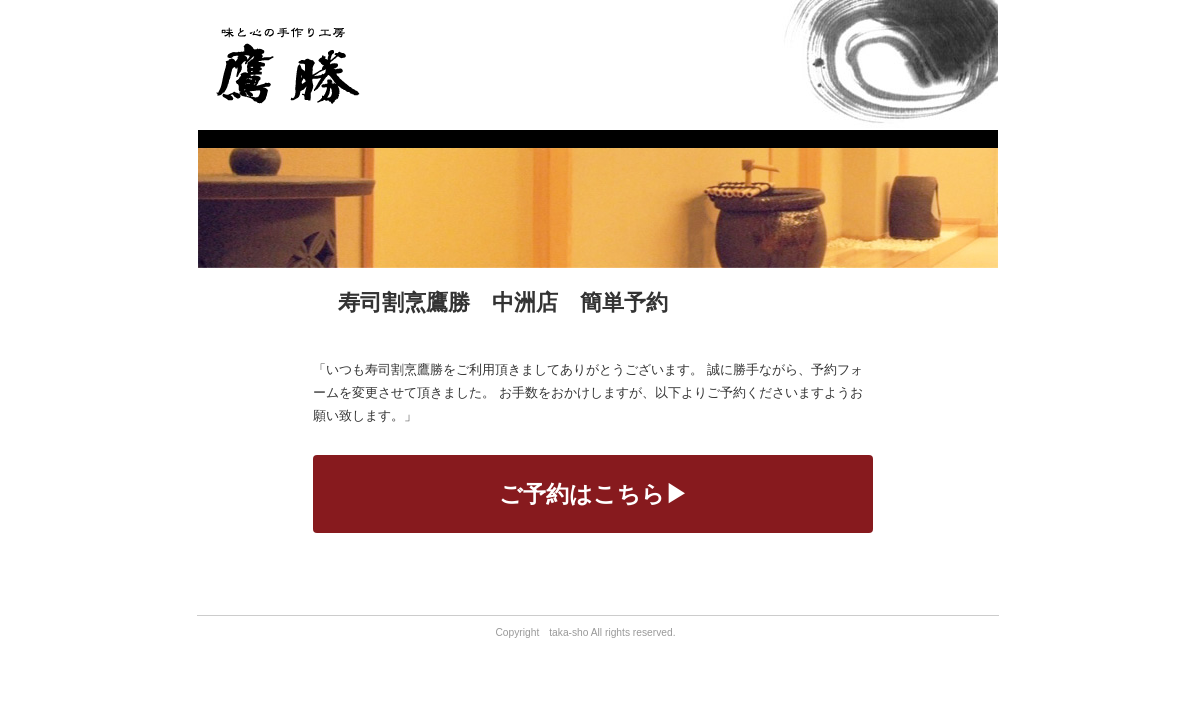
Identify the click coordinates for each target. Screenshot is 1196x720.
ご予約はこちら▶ (593, 494)
